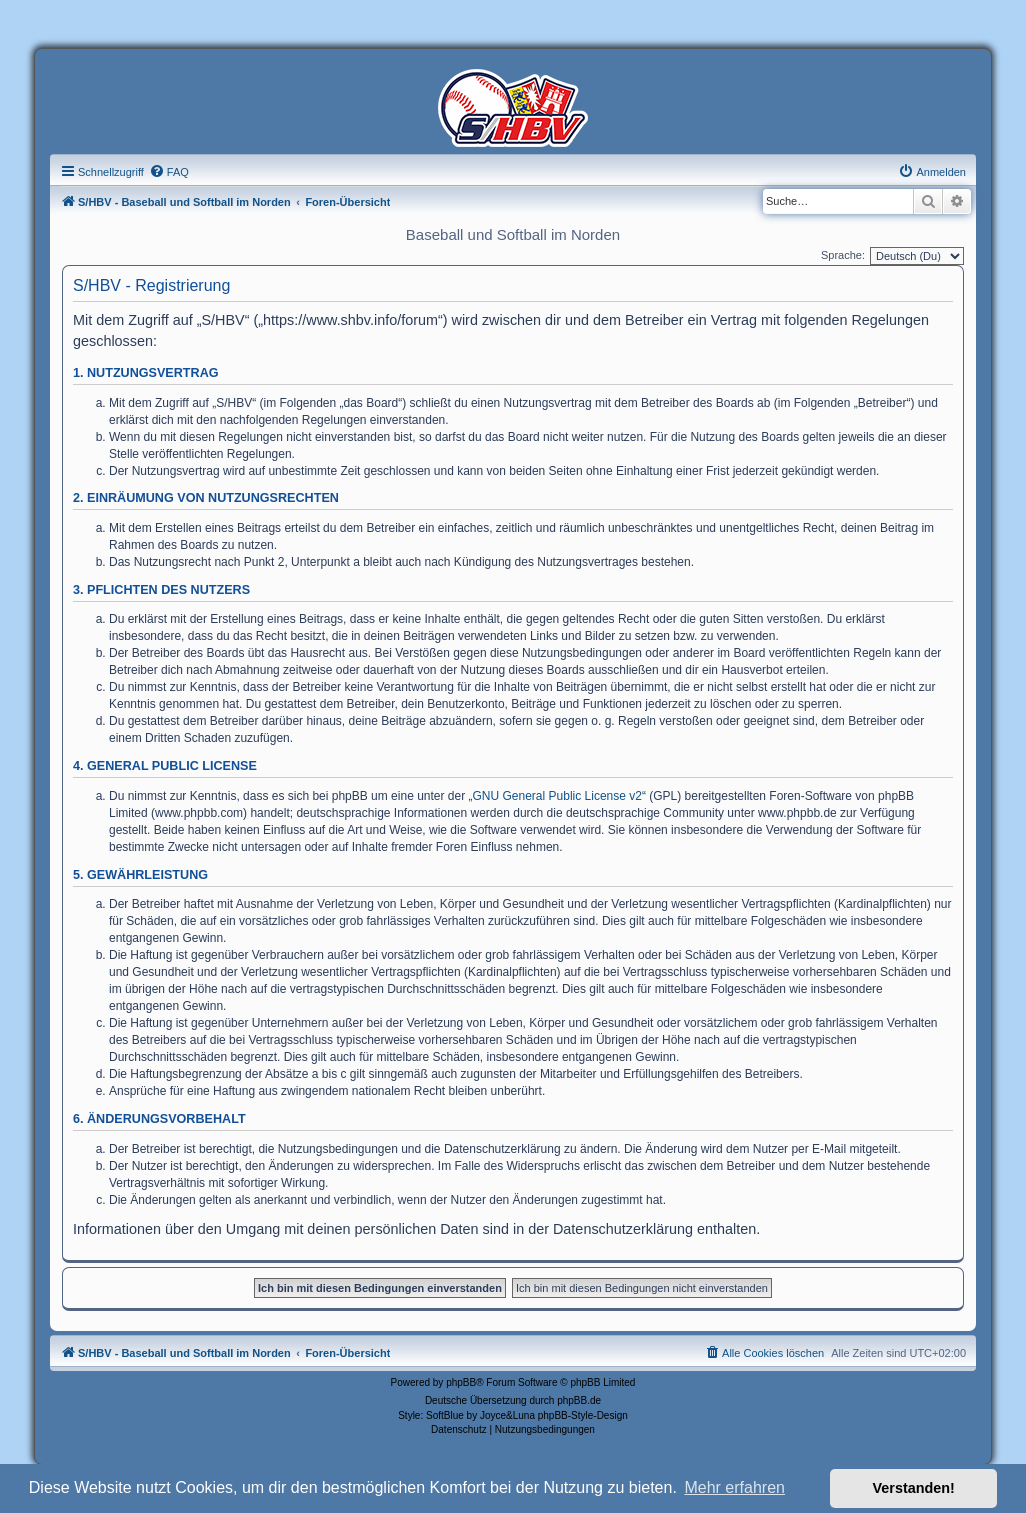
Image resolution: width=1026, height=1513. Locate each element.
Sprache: (843, 255)
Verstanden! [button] (914, 1488)
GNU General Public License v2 (557, 796)
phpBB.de (579, 1400)
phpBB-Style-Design (583, 1415)
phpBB (461, 1382)
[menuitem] (169, 172)
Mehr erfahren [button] (734, 1487)
